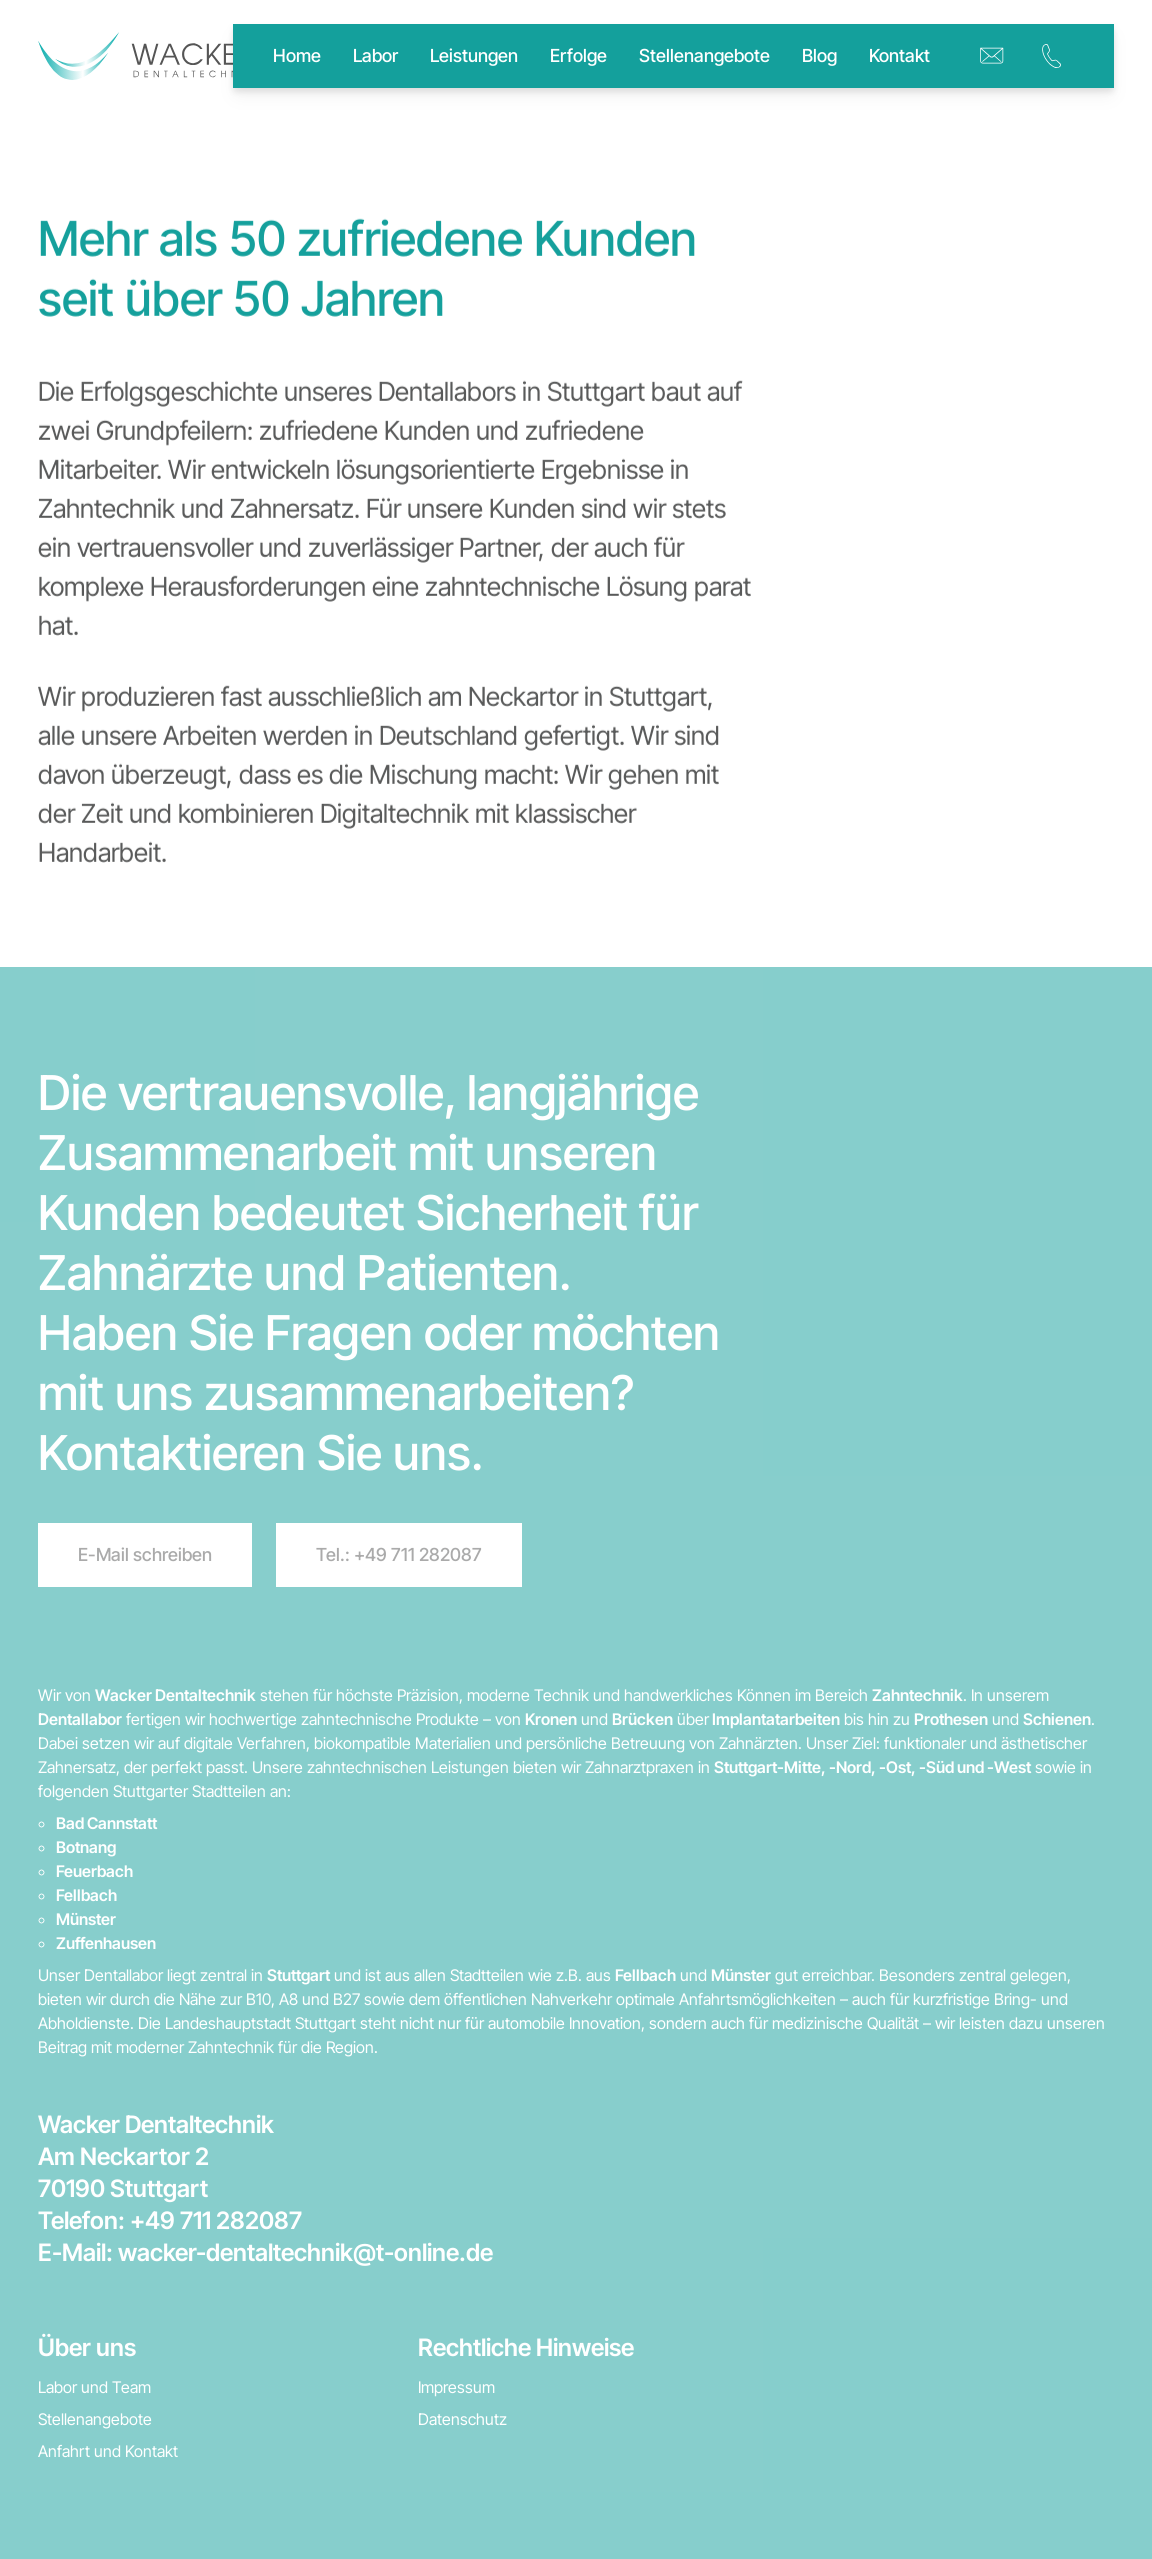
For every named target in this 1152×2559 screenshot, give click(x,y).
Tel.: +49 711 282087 (399, 1554)
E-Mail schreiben (145, 1554)
